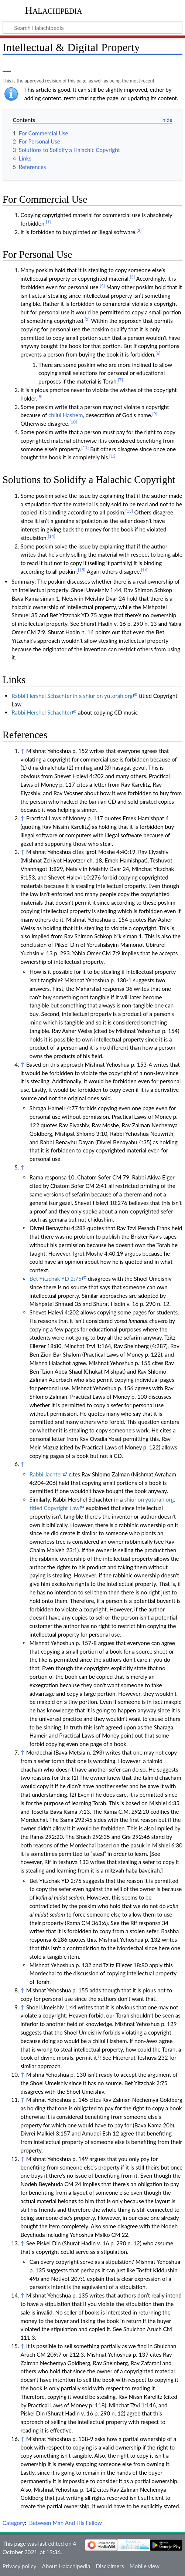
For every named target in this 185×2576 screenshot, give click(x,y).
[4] (102, 285)
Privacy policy (19, 2566)
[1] (48, 221)
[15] (81, 569)
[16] (144, 569)
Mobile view (145, 2566)
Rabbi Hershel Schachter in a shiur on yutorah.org (72, 695)
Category (14, 2522)
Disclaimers (110, 2566)
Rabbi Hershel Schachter (41, 712)
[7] (120, 379)
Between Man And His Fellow (65, 2522)
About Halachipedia (66, 2566)
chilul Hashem (65, 415)
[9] (154, 413)
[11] (85, 447)
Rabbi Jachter (46, 1474)
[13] (129, 511)
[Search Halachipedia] (92, 27)
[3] (132, 276)
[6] (158, 353)
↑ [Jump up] (22, 750)
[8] (39, 396)
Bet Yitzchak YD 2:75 (56, 1278)
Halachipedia (53, 10)
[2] (139, 230)
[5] (87, 319)
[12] (113, 455)
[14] (51, 536)
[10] (73, 421)
